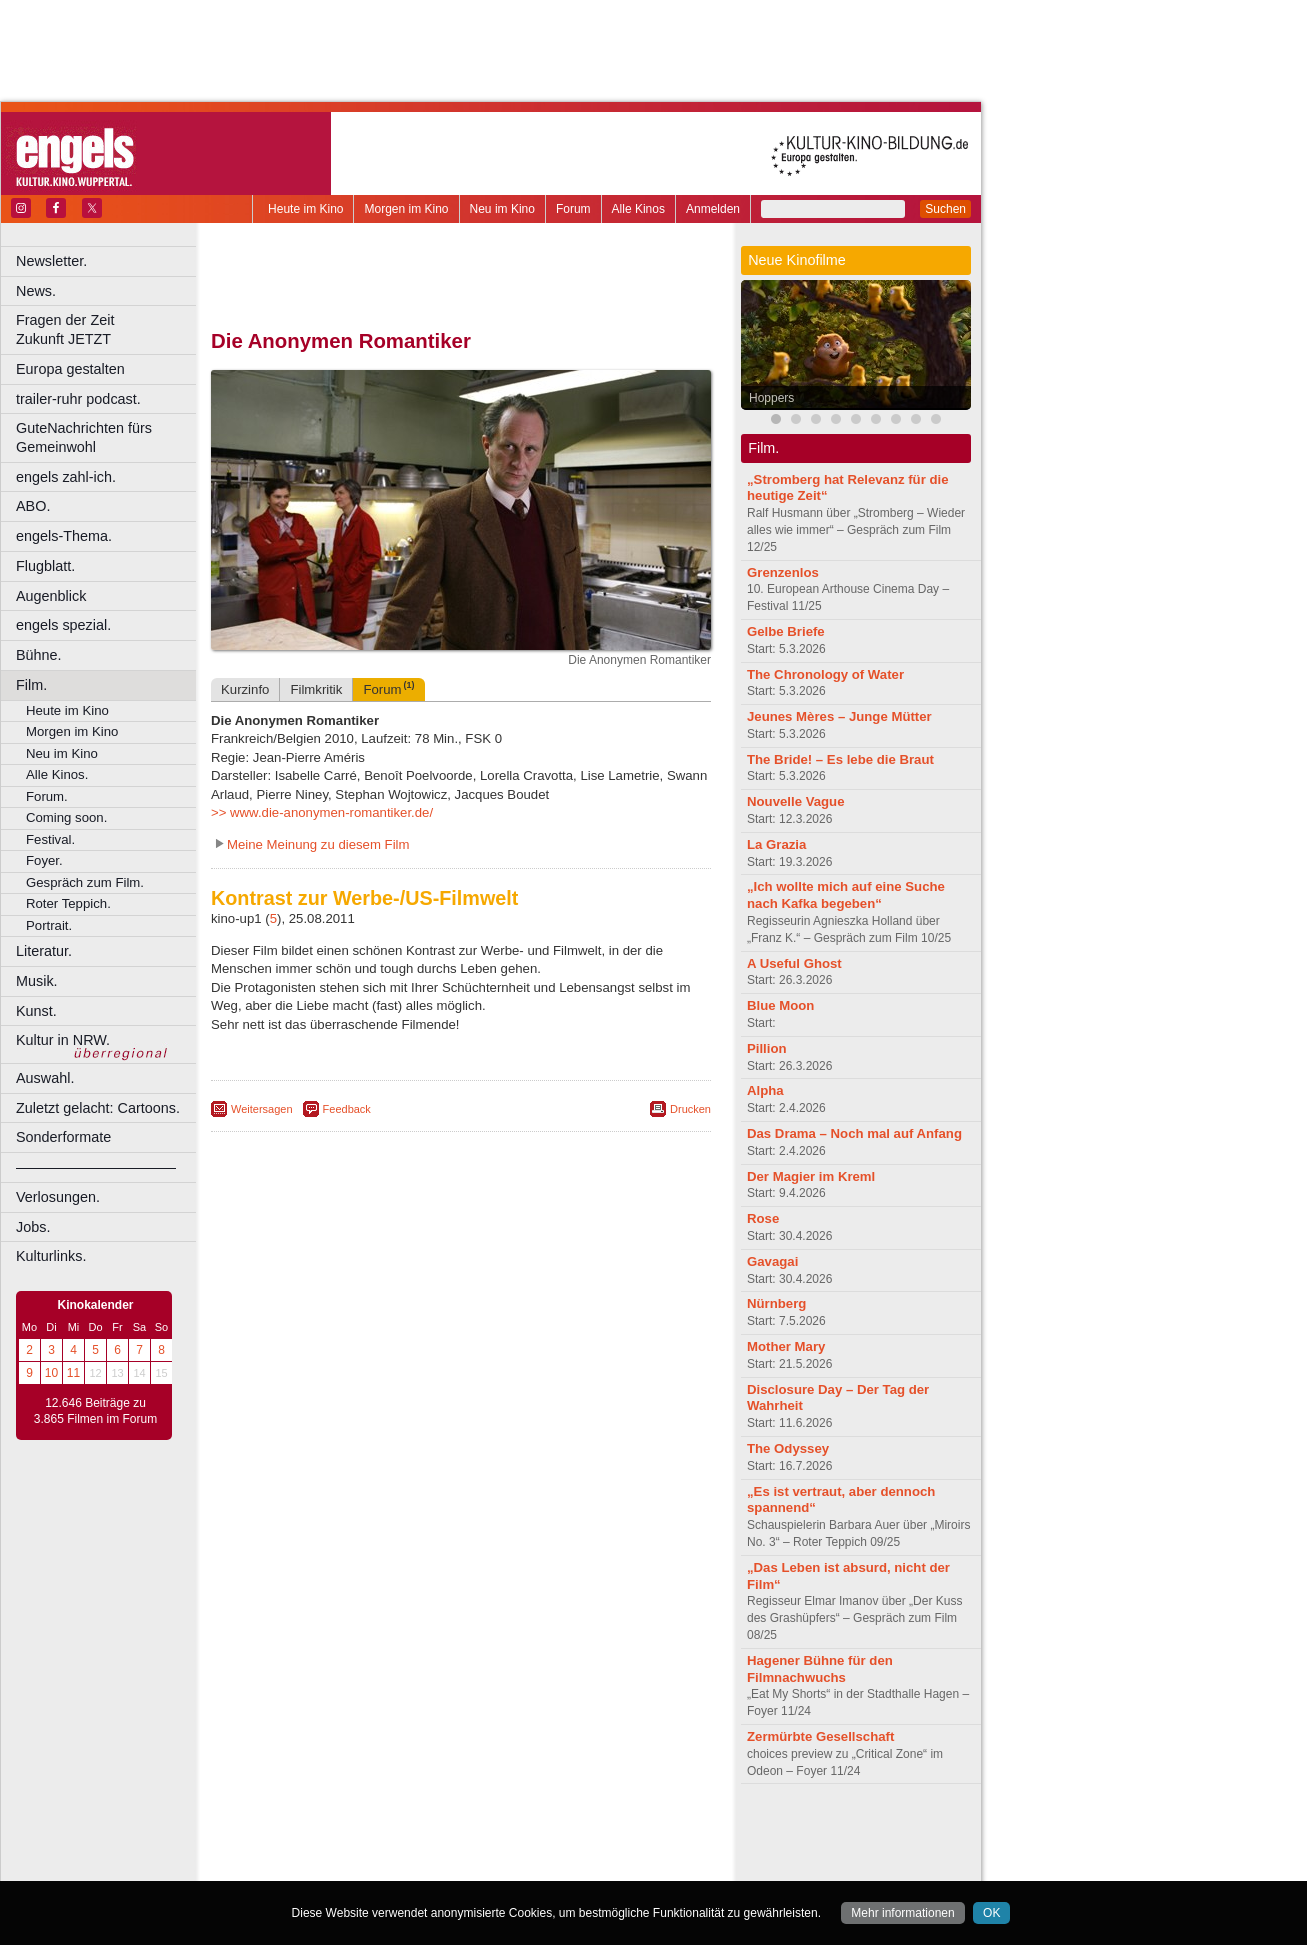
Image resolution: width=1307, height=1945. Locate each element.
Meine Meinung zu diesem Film (318, 844)
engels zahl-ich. (66, 477)
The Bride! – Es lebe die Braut (840, 759)
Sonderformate (63, 1137)
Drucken (690, 1109)
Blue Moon (780, 1005)
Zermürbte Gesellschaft (820, 1736)
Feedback (347, 1109)
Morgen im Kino (406, 209)
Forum (573, 209)
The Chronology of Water (825, 674)
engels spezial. (63, 625)
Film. (31, 685)
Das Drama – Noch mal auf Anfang (854, 1133)
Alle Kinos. (57, 774)
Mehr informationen (902, 1913)
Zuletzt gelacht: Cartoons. (98, 1108)
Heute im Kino (305, 209)
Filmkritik (316, 689)
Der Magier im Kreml (811, 1176)
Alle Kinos (638, 209)
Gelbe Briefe (786, 631)
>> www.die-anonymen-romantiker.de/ (322, 812)
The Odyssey (788, 1448)
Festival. (50, 839)
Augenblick (51, 596)
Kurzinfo (245, 689)
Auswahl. (45, 1078)
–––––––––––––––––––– (96, 1167)
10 (51, 1373)
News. (36, 291)
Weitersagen (262, 1109)
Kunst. (36, 1011)
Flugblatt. (45, 566)
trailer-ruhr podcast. (78, 399)
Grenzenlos (783, 572)
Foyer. (44, 860)
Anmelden (713, 209)
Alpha (765, 1090)
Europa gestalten (70, 369)
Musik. (37, 981)
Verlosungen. (58, 1197)
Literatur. (44, 951)
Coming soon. (66, 817)
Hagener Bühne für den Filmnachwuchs (820, 1669)
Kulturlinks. (51, 1256)
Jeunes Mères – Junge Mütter (839, 716)
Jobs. (33, 1227)
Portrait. (49, 925)
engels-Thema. (64, 536)
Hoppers (771, 398)
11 (73, 1373)
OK (991, 1913)
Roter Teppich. (68, 903)
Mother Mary (786, 1346)
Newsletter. (51, 261)
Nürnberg (776, 1303)
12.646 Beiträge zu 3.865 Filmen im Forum (95, 1411)
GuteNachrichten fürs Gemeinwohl (84, 437)
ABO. (33, 506)
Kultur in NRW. (63, 1040)
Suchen (945, 209)
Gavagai (772, 1261)
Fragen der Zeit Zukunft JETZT (108, 329)
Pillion (767, 1048)
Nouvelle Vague (795, 801)
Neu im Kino (502, 209)
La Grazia (776, 844)
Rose (763, 1218)
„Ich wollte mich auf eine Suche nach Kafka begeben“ (846, 895)
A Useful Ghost (794, 963)
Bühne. (39, 655)
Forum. (47, 796)
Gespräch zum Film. (85, 882)
